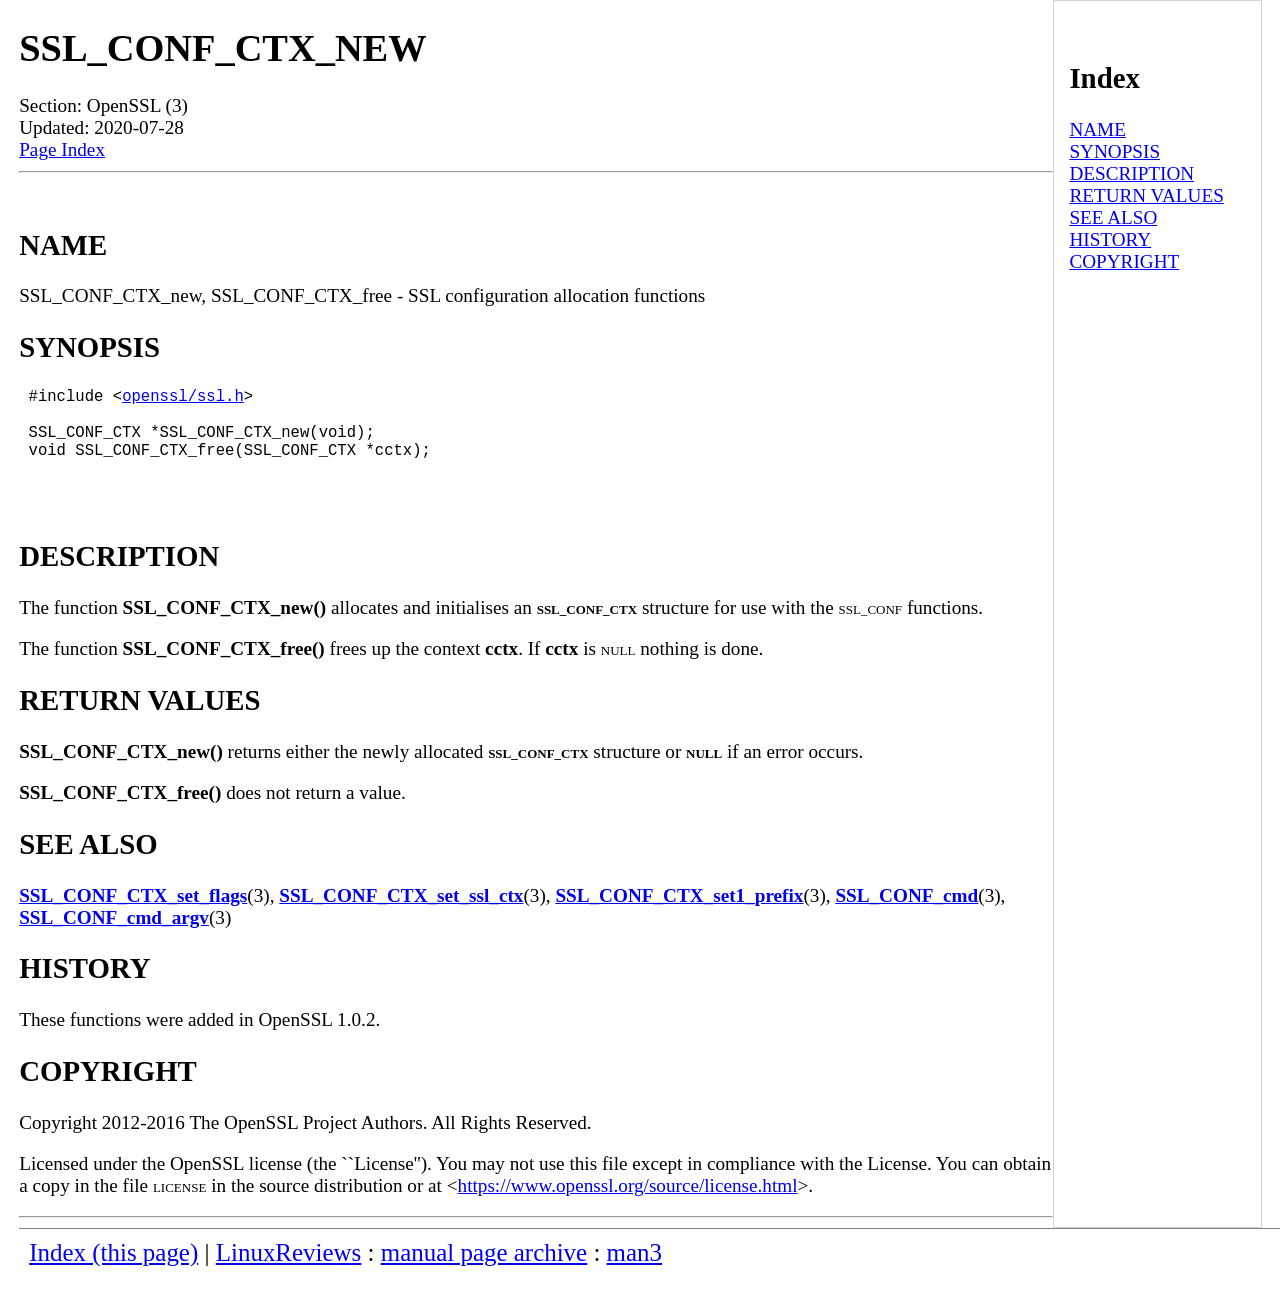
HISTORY (1110, 239)
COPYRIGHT (1124, 261)
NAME (1097, 129)
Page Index (62, 149)
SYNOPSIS (1114, 151)
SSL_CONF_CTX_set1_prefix (679, 915)
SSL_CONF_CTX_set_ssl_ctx (401, 915)
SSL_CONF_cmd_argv (114, 937)
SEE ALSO (1113, 217)
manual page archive (484, 1272)
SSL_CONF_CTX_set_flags (133, 915)
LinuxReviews (289, 1272)
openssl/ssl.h (183, 399)
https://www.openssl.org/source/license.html (628, 1205)
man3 (634, 1272)
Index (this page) (113, 1272)
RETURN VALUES (1146, 195)
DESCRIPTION (1131, 173)
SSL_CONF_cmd (906, 915)
